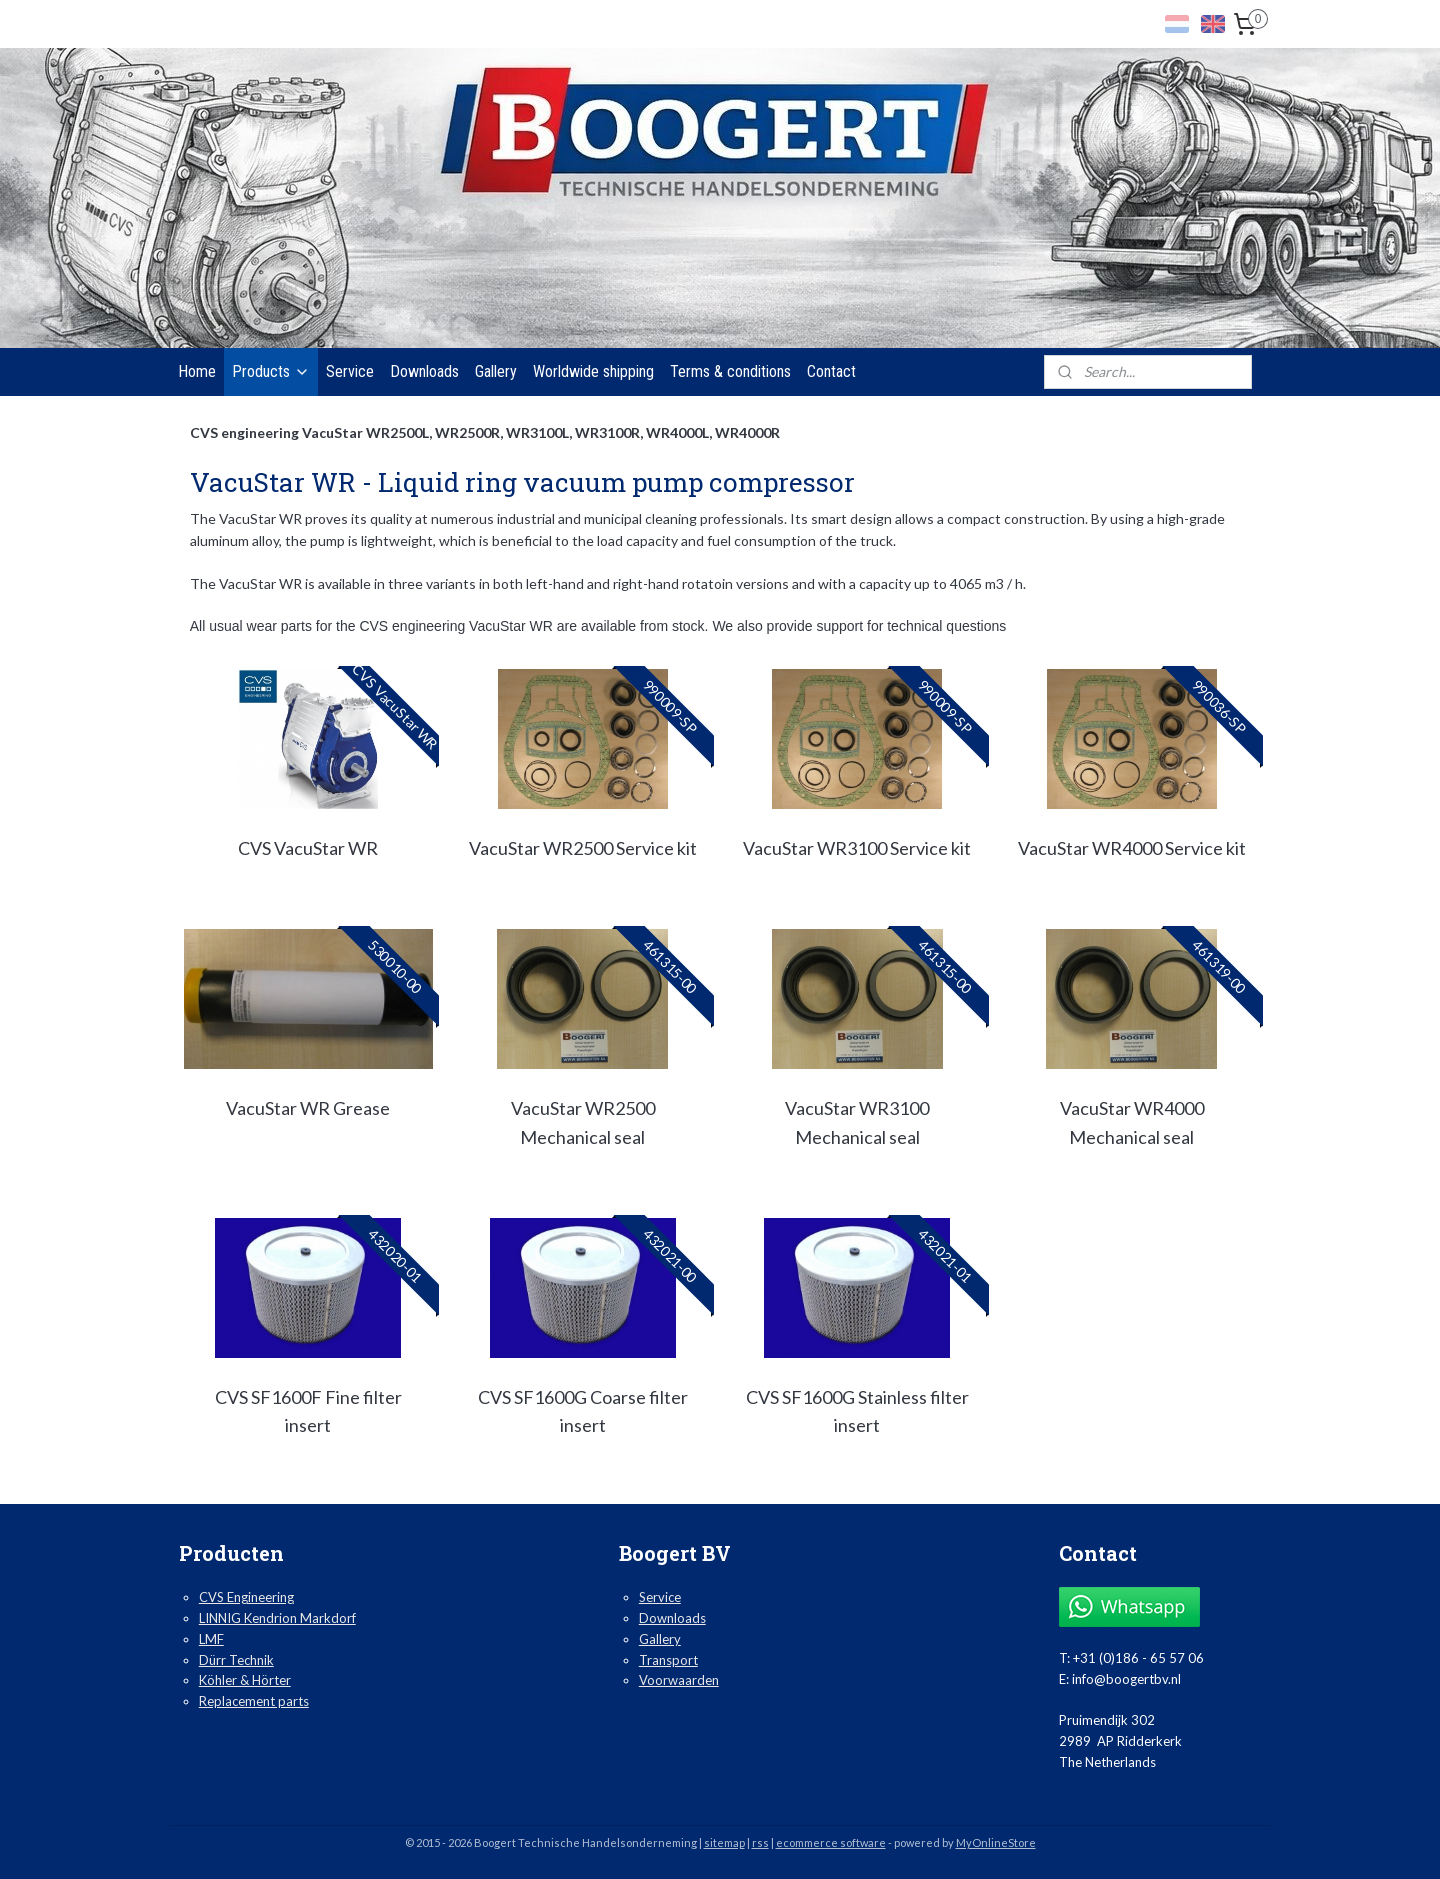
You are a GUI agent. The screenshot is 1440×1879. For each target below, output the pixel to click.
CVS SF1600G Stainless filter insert (857, 1411)
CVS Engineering (246, 1597)
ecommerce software (831, 1842)
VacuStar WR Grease (308, 1108)
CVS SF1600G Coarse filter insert (583, 1411)
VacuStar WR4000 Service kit (1132, 848)
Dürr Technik (236, 1660)
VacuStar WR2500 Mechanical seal (583, 1122)
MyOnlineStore (996, 1842)
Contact (831, 371)
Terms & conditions (730, 371)
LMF (211, 1639)
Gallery (496, 371)
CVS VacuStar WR (308, 848)
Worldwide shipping (593, 371)
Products (271, 371)
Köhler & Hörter (245, 1680)
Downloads (424, 371)
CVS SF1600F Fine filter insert (308, 1411)
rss (760, 1842)
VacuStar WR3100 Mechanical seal (857, 1122)
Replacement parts (254, 1701)
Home (197, 371)
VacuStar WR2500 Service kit (583, 848)
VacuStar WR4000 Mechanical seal (1132, 1122)
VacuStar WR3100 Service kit (857, 848)
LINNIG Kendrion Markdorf (277, 1618)
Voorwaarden (679, 1680)
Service (350, 371)
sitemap (724, 1842)
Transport (668, 1660)
